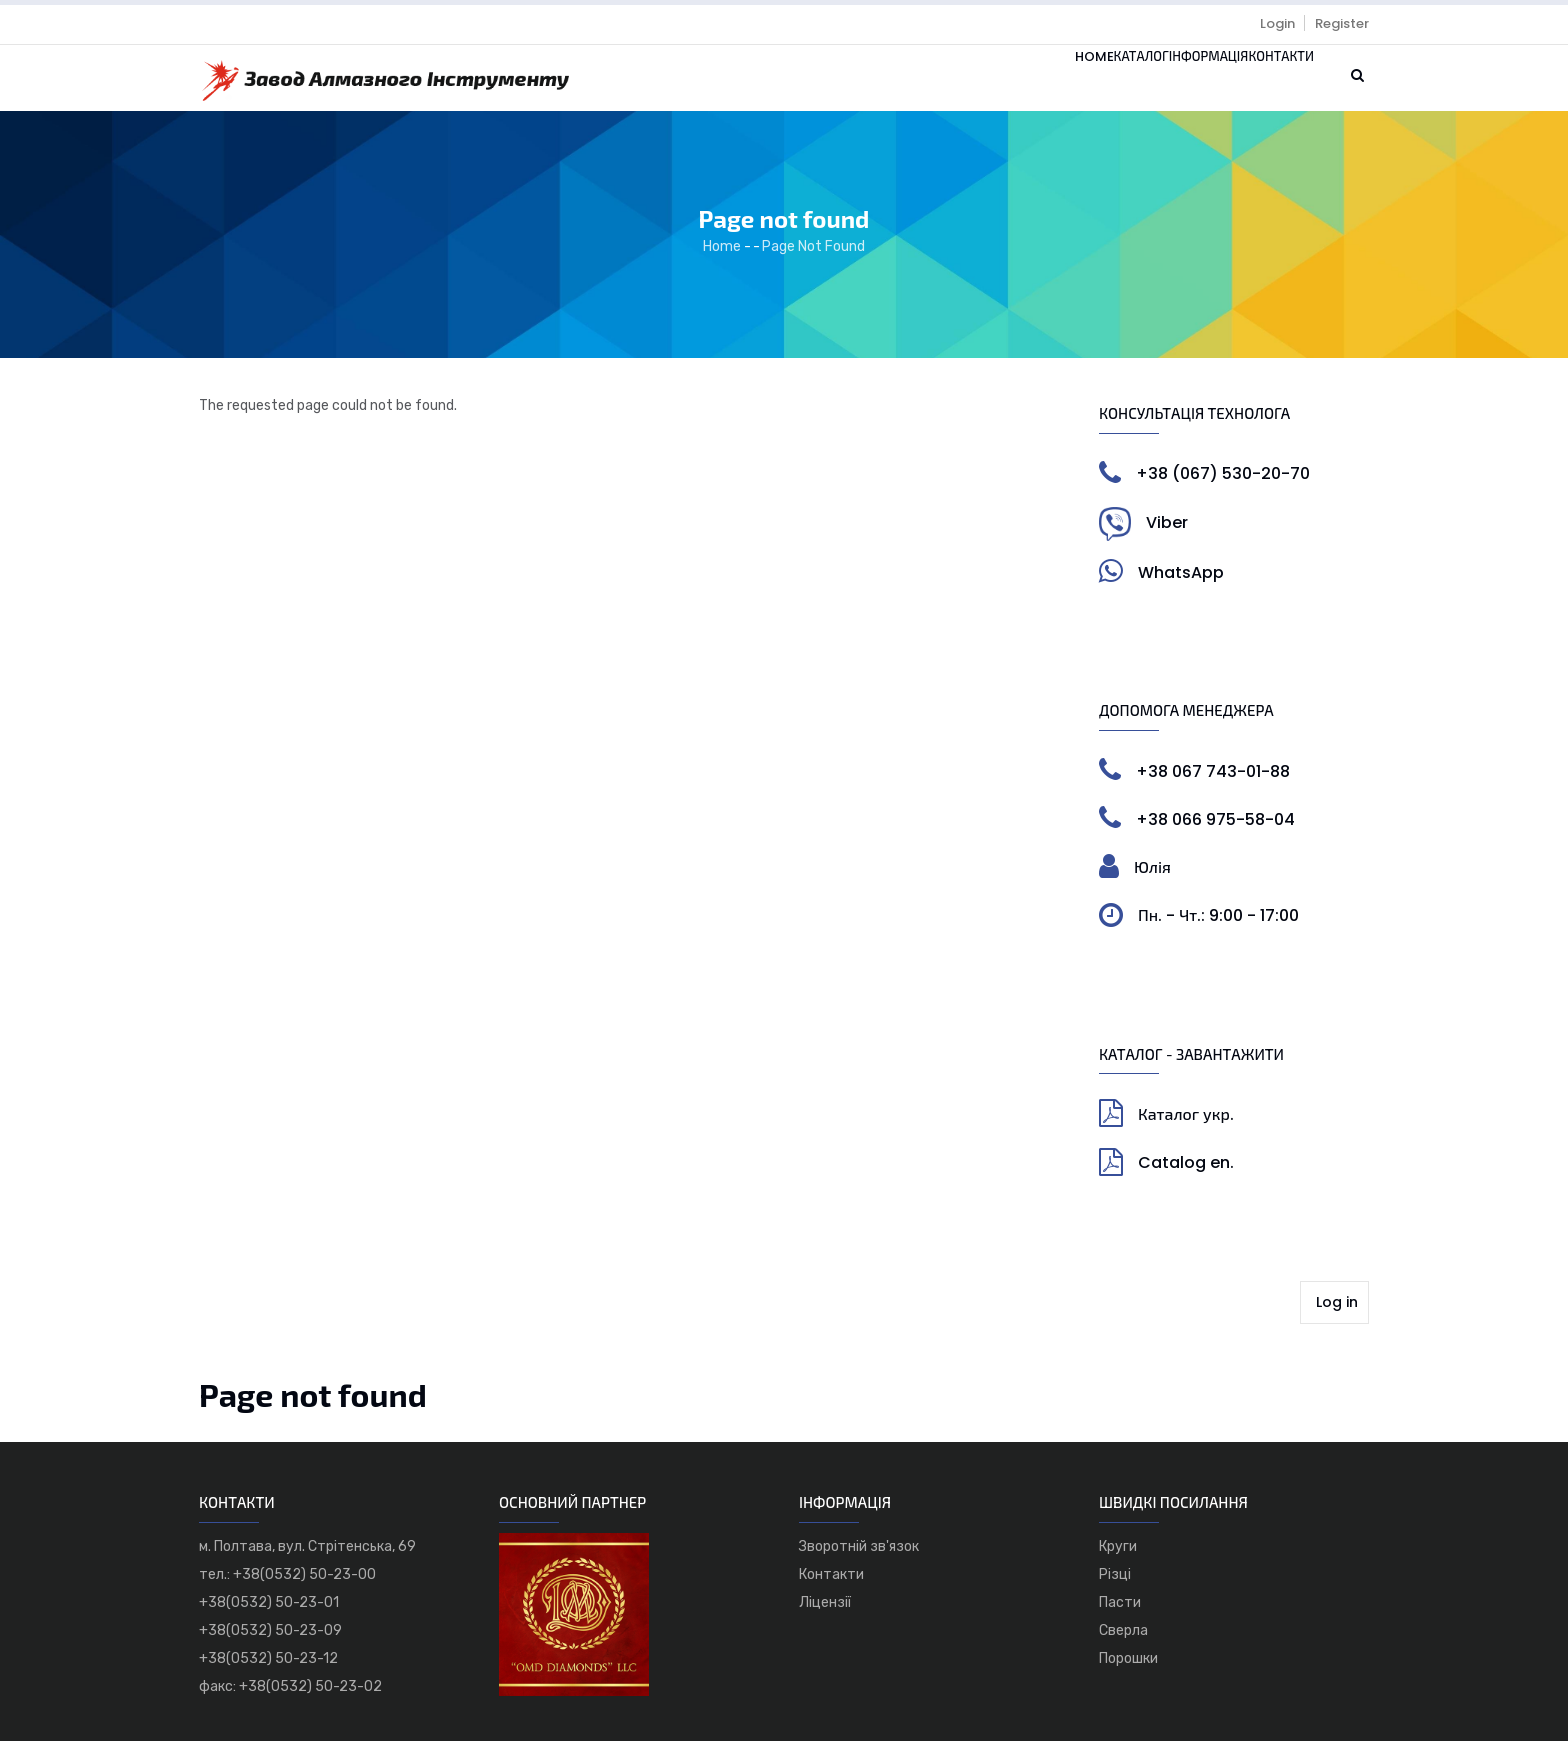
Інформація (1158, 84)
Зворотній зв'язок (859, 1559)
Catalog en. (1186, 1176)
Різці (1115, 1587)
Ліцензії (825, 1615)
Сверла (1123, 1643)
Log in (1337, 1315)
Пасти (1120, 1615)
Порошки (1128, 1671)
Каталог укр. (1186, 1127)
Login (1277, 23)
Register (1342, 23)
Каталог (1057, 84)
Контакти (1265, 84)
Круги (1118, 1559)
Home (981, 84)
